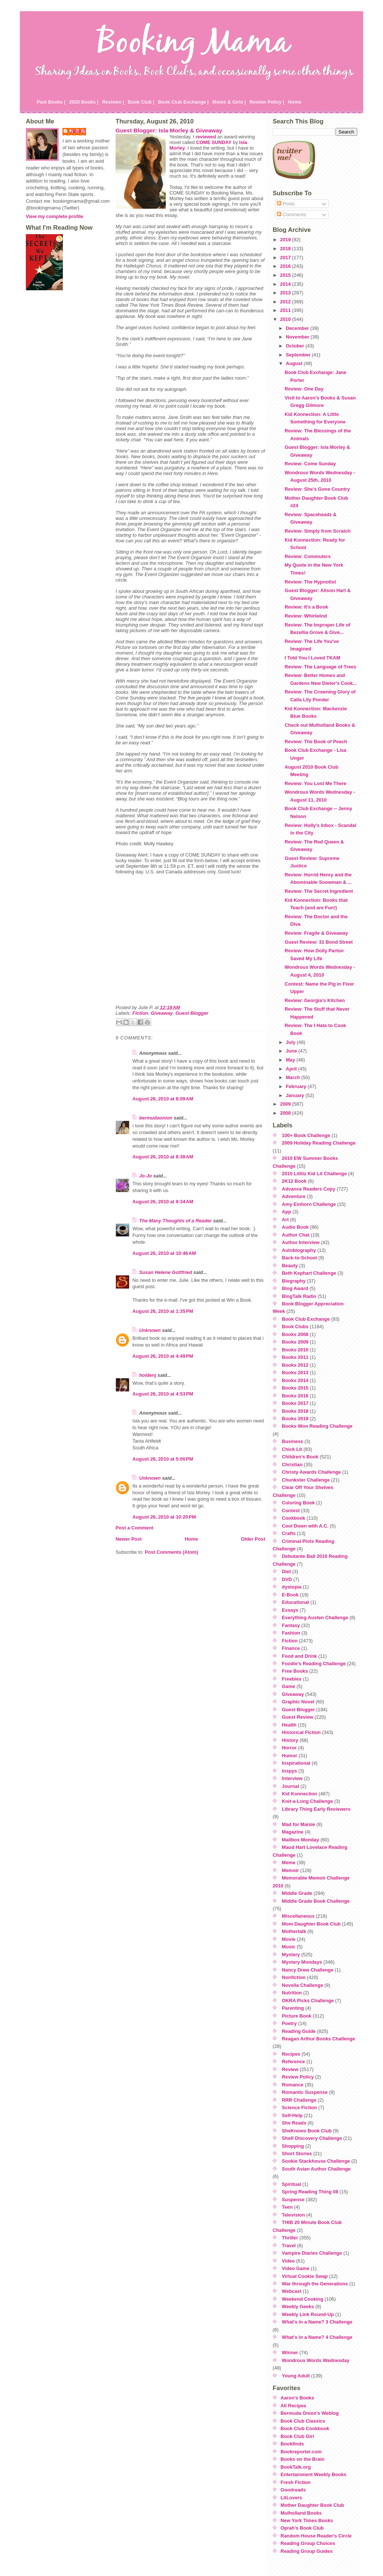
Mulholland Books (301, 2513)
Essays (290, 1610)
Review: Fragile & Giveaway (316, 933)
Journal (290, 1786)
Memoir (290, 1870)
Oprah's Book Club (302, 2528)
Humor (289, 1755)
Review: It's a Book (306, 607)
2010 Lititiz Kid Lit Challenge (314, 1173)
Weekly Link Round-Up (308, 2314)
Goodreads (293, 2490)
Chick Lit (292, 1449)
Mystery (291, 1954)
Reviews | (113, 102)
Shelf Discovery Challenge (312, 2138)
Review (290, 2069)
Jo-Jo (145, 1176)
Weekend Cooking (303, 2299)
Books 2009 (295, 1342)
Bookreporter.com (301, 2451)
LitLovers (291, 2497)
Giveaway (162, 1013)
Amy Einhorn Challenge (309, 1204)
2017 (286, 257)
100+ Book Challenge (306, 1135)
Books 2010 (295, 1350)
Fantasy (291, 1625)
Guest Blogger (191, 1013)
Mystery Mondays (302, 1962)
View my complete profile (54, 216)
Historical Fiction (301, 1732)
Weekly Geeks (298, 2306)
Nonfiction (294, 1977)
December (298, 328)
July (291, 1042)
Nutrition (292, 1992)
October (296, 346)
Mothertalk (294, 1931)
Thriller (290, 2237)
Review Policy (298, 2077)
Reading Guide (299, 2031)
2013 (286, 292)
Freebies (292, 1679)
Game (288, 1686)
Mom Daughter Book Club (311, 1924)
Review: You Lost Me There (315, 783)
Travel (289, 2245)
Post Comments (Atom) (171, 1552)
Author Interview (301, 1242)
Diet (286, 1571)
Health (289, 1725)
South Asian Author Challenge (316, 2169)
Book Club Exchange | (183, 102)
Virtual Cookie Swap (305, 2276)
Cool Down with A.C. (305, 1526)
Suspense (293, 2199)
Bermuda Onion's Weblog (310, 2413)
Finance (291, 1648)
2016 (286, 266)
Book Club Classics (303, 2421)
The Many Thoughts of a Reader (175, 1220)
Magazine (293, 1832)
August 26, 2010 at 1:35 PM (162, 1311)
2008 (286, 1113)
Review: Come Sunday (310, 463)
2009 (286, 1104)
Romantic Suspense (305, 2092)
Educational (295, 1602)
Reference (293, 2061)
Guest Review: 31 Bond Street (319, 942)
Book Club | (141, 102)
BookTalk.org (296, 2467)
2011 (286, 310)
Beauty (290, 1265)
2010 (286, 319)
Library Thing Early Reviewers (316, 1809)
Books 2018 (295, 1411)
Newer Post (129, 1539)
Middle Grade (297, 1893)
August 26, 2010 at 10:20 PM (164, 1517)
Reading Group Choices (308, 2543)
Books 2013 (295, 1372)
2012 (286, 301)
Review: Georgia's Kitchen (315, 1000)
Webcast (291, 2291)
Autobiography (299, 1250)
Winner (290, 2352)
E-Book (290, 1595)
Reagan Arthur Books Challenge (318, 2038)
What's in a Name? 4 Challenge (317, 2337)
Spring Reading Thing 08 (310, 2191)
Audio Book (295, 1227)
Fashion (291, 1633)
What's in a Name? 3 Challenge (317, 2322)
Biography (294, 1281)
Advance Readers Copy (308, 1189)
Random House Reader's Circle (316, 2536)
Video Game (296, 2268)
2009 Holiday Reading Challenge (319, 1143)
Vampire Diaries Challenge (312, 2253)
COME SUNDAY (214, 142)
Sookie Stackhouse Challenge (316, 2161)
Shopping (293, 2146)
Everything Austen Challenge (315, 1617)
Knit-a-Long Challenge (307, 1801)
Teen (287, 2207)
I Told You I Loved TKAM (312, 658)
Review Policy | (266, 102)
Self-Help (292, 2115)
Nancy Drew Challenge (308, 1970)
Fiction (140, 1013)
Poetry (289, 2023)
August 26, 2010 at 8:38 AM (162, 1157)
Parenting (293, 2008)
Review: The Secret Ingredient (319, 891)
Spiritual (291, 2184)
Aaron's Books (297, 2398)
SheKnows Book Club (307, 2131)
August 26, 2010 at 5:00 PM (162, 1459)
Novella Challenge (302, 1985)
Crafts (289, 1533)
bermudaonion (155, 1118)
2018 (286, 248)
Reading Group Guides (307, 2551)
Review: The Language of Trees (320, 667)
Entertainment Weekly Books (313, 2474)
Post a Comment (134, 1528)
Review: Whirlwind (306, 616)
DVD (287, 1579)
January (296, 1095)
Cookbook (294, 1518)
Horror (289, 1747)
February (296, 1086)
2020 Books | (83, 102)
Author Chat (296, 1235)
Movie (288, 1939)
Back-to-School (299, 1258)
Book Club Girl (297, 2436)
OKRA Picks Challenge (308, 2000)
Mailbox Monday (300, 1840)
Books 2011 (295, 1357)
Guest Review (297, 1717)
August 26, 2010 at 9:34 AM (162, 1201)
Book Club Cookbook (305, 2428)
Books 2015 (295, 1388)
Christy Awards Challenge (311, 1472)
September (299, 355)
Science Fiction (299, 2107)
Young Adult (296, 2376)
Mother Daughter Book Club (312, 2505)
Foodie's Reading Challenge (314, 1663)
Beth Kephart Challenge (309, 1273)
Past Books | (51, 102)
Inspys (289, 1771)
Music (288, 1946)
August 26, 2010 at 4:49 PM (162, 1356)
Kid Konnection (300, 1794)
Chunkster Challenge (306, 1480)
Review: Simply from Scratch (317, 531)
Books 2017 (295, 1403)
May (291, 1060)
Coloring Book (298, 1503)
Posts (286, 203)
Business (292, 1441)
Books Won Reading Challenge (317, 1426)
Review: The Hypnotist (310, 582)
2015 (286, 275)
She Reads (294, 2123)
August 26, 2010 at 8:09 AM (162, 1099)
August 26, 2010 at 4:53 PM (162, 1394)
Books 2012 (295, 1365)
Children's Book (300, 1456)
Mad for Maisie (298, 1824)
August (295, 363)
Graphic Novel (298, 1701)
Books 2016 (295, 1396)
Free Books (295, 1671)
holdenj (147, 1375)
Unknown (150, 1330)
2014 (286, 284)
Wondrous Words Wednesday (316, 2360)
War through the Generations (315, 2283)
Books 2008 (295, 1334)
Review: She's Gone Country (317, 489)
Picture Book (297, 2016)
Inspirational (296, 1763)
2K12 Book (294, 1181)
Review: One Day (304, 389)
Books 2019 (295, 1418)
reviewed (206, 137)
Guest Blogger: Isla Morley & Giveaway (169, 130)
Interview (292, 1778)
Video (288, 2261)
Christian (292, 1464)
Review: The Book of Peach (316, 741)
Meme (288, 1862)
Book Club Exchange (306, 1319)
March (293, 1077)
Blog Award (295, 1288)
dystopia (292, 1587)
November (298, 337)
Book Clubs (295, 1326)
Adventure (294, 1196)
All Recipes (293, 2405)
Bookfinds (292, 2444)
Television (293, 2215)
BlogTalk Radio (299, 1296)
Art (285, 1219)
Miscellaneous (298, 1916)
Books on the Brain (302, 2459)
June (292, 1051)
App (286, 1212)
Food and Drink (299, 1656)
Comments (291, 214)
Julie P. (78, 131)
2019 (286, 239)
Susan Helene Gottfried (165, 1272)
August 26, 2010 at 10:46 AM (164, 1253)
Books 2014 (295, 1380)
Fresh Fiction (295, 2482)
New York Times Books (307, 2520)
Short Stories (297, 2153)
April (292, 1069)
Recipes (291, 2054)
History (290, 1740)
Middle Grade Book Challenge (316, 1901)
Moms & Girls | (229, 102)
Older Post (253, 1539)
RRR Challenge (299, 2100)
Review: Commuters (308, 556)
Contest (291, 1510)
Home (294, 102)
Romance (293, 2085)
